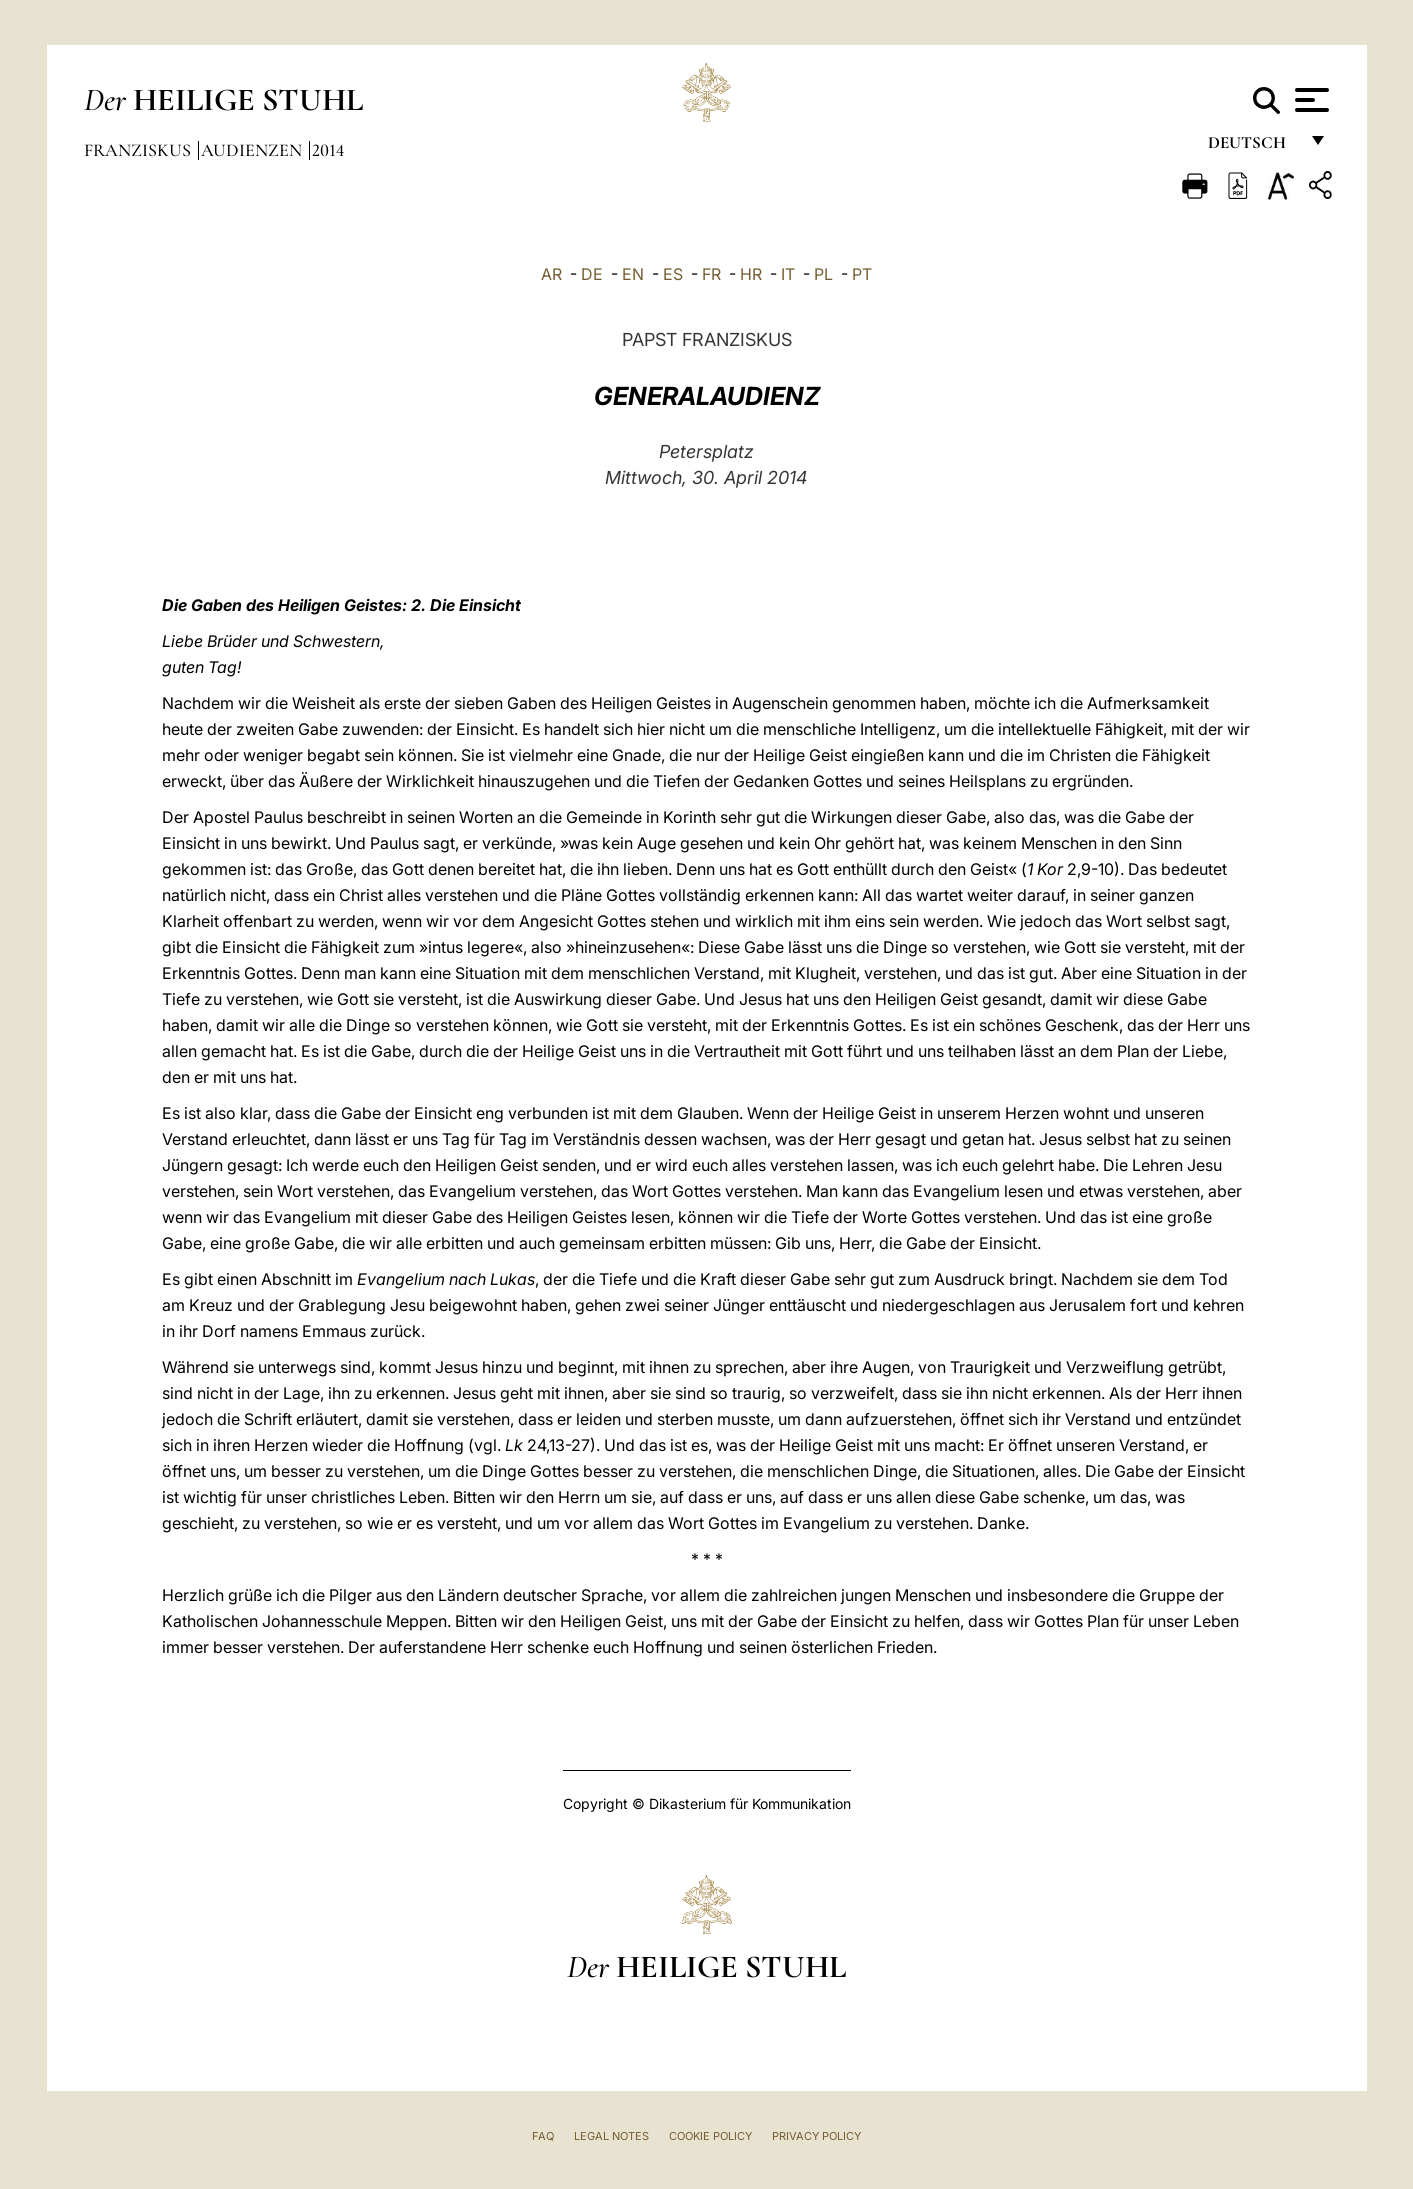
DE (592, 274)
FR (711, 274)
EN (633, 274)
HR (751, 274)
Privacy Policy (816, 2136)
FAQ (543, 2136)
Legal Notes (611, 2136)
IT (788, 274)
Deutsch (1252, 147)
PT (862, 274)
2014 (328, 150)
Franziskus (139, 150)
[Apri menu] (1309, 100)
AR (551, 274)
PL (823, 274)
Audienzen (253, 150)
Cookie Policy (710, 2136)
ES (673, 274)
